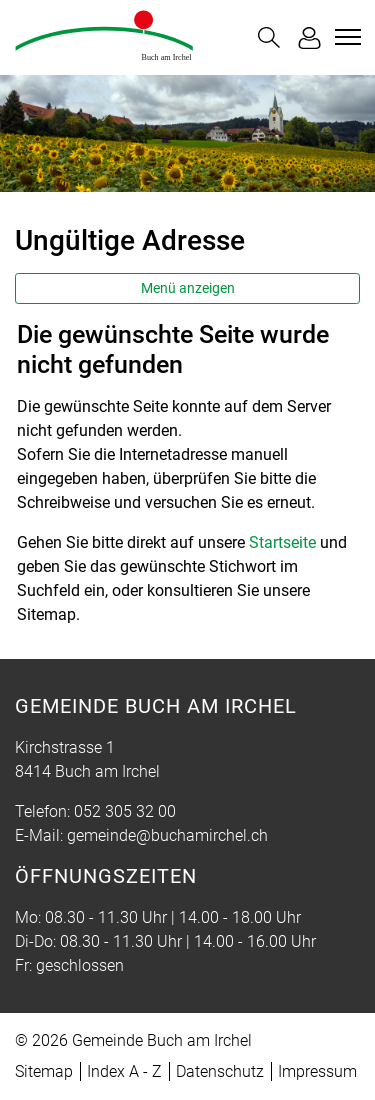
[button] (269, 37)
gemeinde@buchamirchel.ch (167, 835)
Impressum (317, 1071)
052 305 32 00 (125, 811)
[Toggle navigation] (345, 37)
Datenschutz (220, 1071)
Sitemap (44, 1071)
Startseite (282, 542)
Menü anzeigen (188, 288)
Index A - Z (124, 1071)
